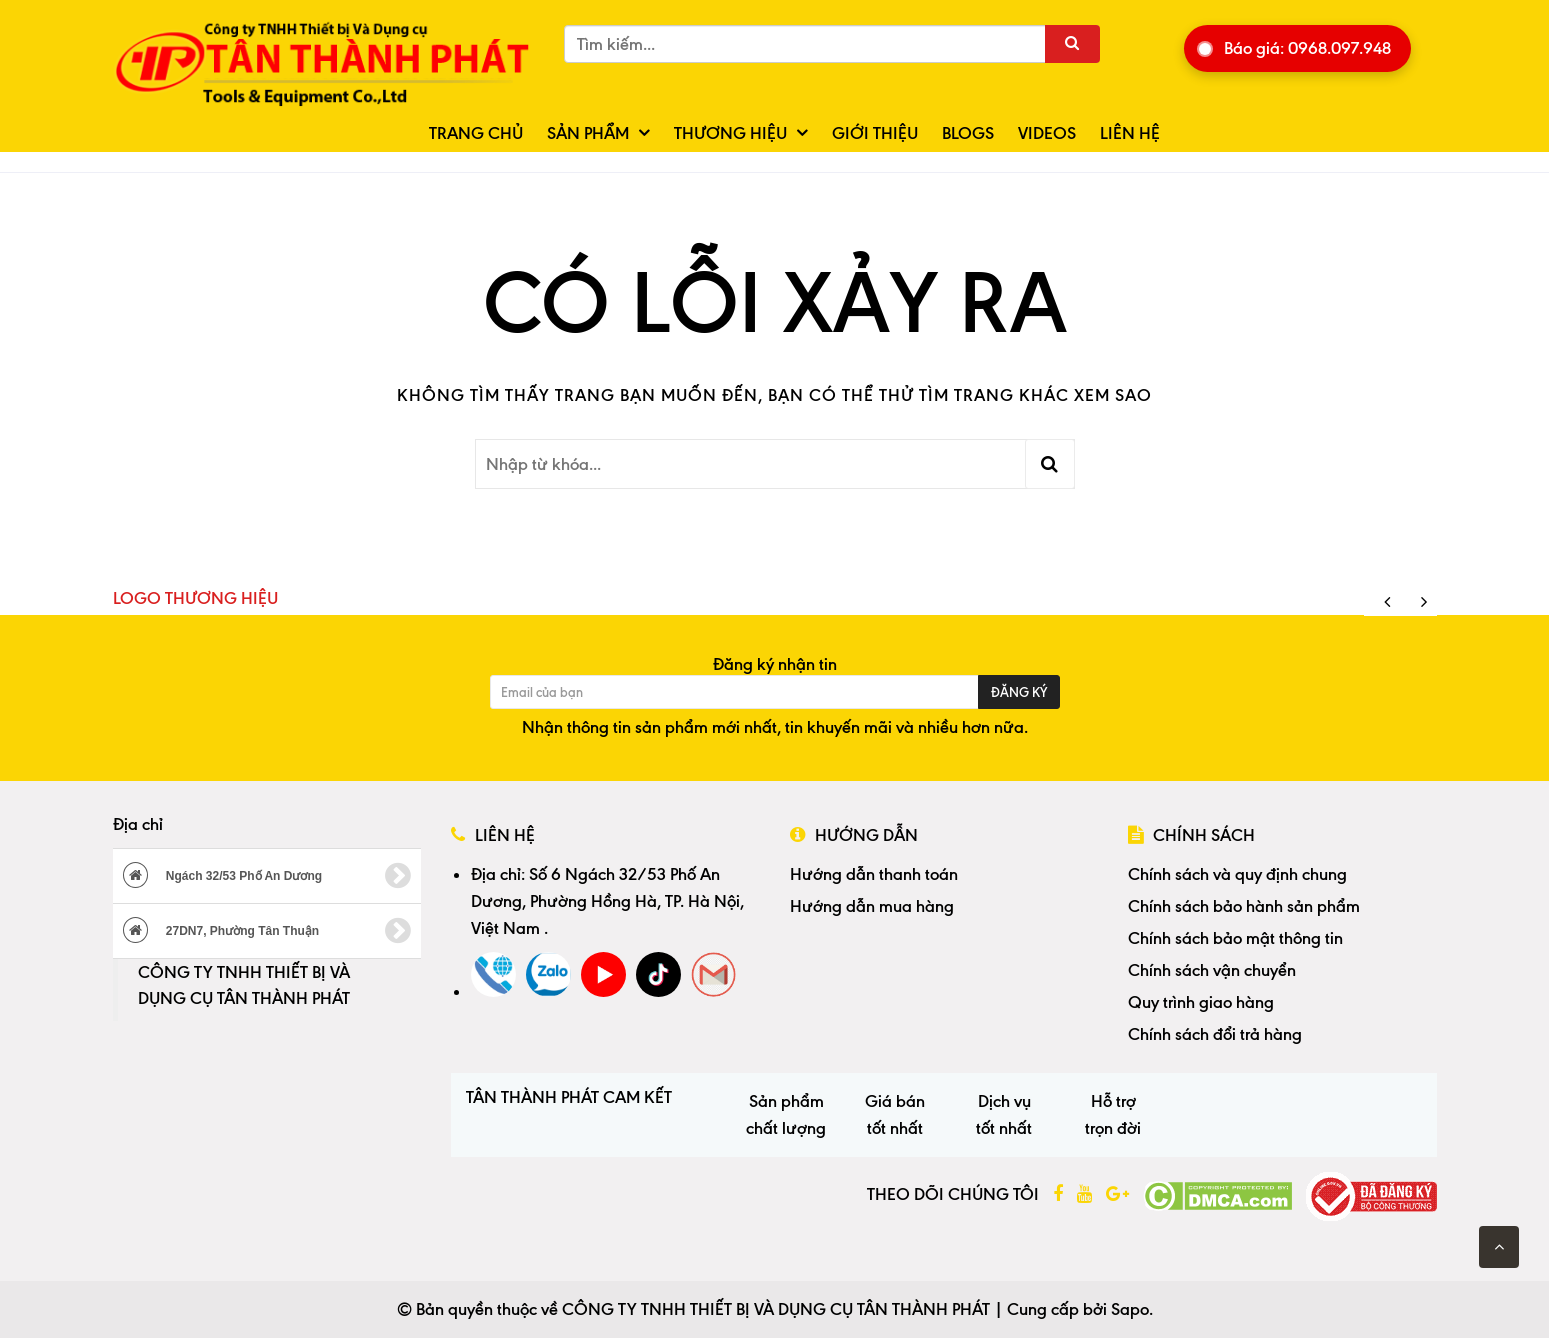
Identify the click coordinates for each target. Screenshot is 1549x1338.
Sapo (1130, 1309)
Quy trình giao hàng (1201, 1002)
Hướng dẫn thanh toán (874, 874)
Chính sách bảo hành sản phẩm (1244, 906)
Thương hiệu (730, 133)
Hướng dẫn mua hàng (872, 906)
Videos (1047, 133)
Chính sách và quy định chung (1237, 874)
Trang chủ (476, 133)
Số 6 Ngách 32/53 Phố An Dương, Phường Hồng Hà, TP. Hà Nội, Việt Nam (607, 901)
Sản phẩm (588, 133)
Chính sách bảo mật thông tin (1235, 938)
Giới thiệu (875, 133)
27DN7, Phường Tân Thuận (267, 931)
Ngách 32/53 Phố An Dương (267, 876)
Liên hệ (1130, 133)
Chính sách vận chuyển (1212, 970)
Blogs (968, 133)
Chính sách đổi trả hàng (1215, 1034)
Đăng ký (1019, 692)
